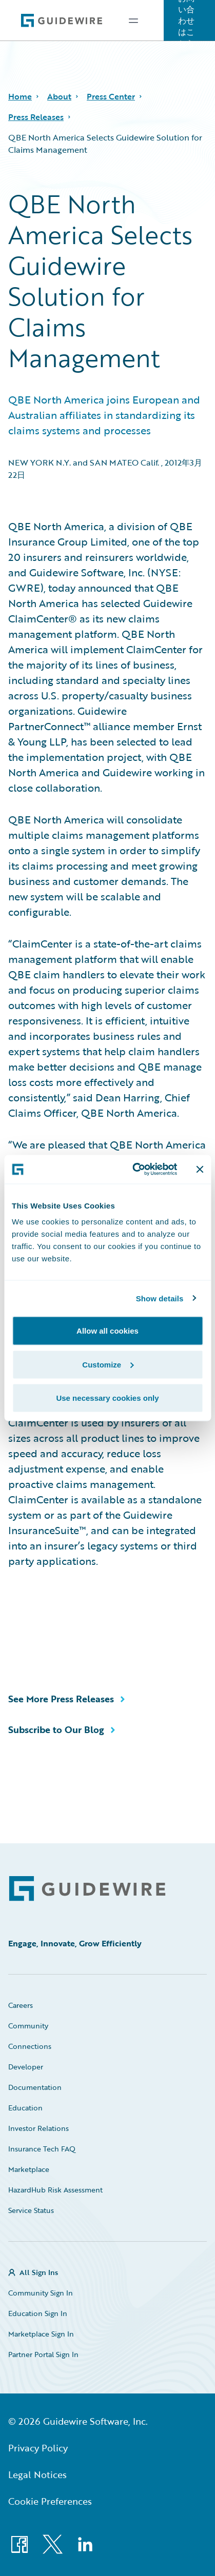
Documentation (35, 2087)
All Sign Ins (38, 2272)
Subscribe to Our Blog (56, 1729)
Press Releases (36, 117)
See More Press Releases (61, 1698)
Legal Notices (37, 2474)
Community (28, 2025)
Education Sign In (37, 2313)
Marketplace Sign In (41, 2333)
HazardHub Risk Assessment (55, 2189)
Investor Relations (38, 2128)
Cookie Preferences (50, 2501)
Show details (160, 1298)
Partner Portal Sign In (43, 2354)
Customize (107, 1364)
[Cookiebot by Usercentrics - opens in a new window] (134, 1169)
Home (20, 96)
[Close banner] (199, 1169)
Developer (25, 2066)
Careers (20, 2005)
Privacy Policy (38, 2447)
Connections (29, 2046)
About (59, 96)
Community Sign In (40, 2292)
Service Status (31, 2210)
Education (25, 2107)
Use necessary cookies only (107, 1398)
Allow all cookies (107, 1330)
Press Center (111, 96)
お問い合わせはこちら (186, 20)
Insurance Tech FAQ (41, 2148)
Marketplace (28, 2169)
